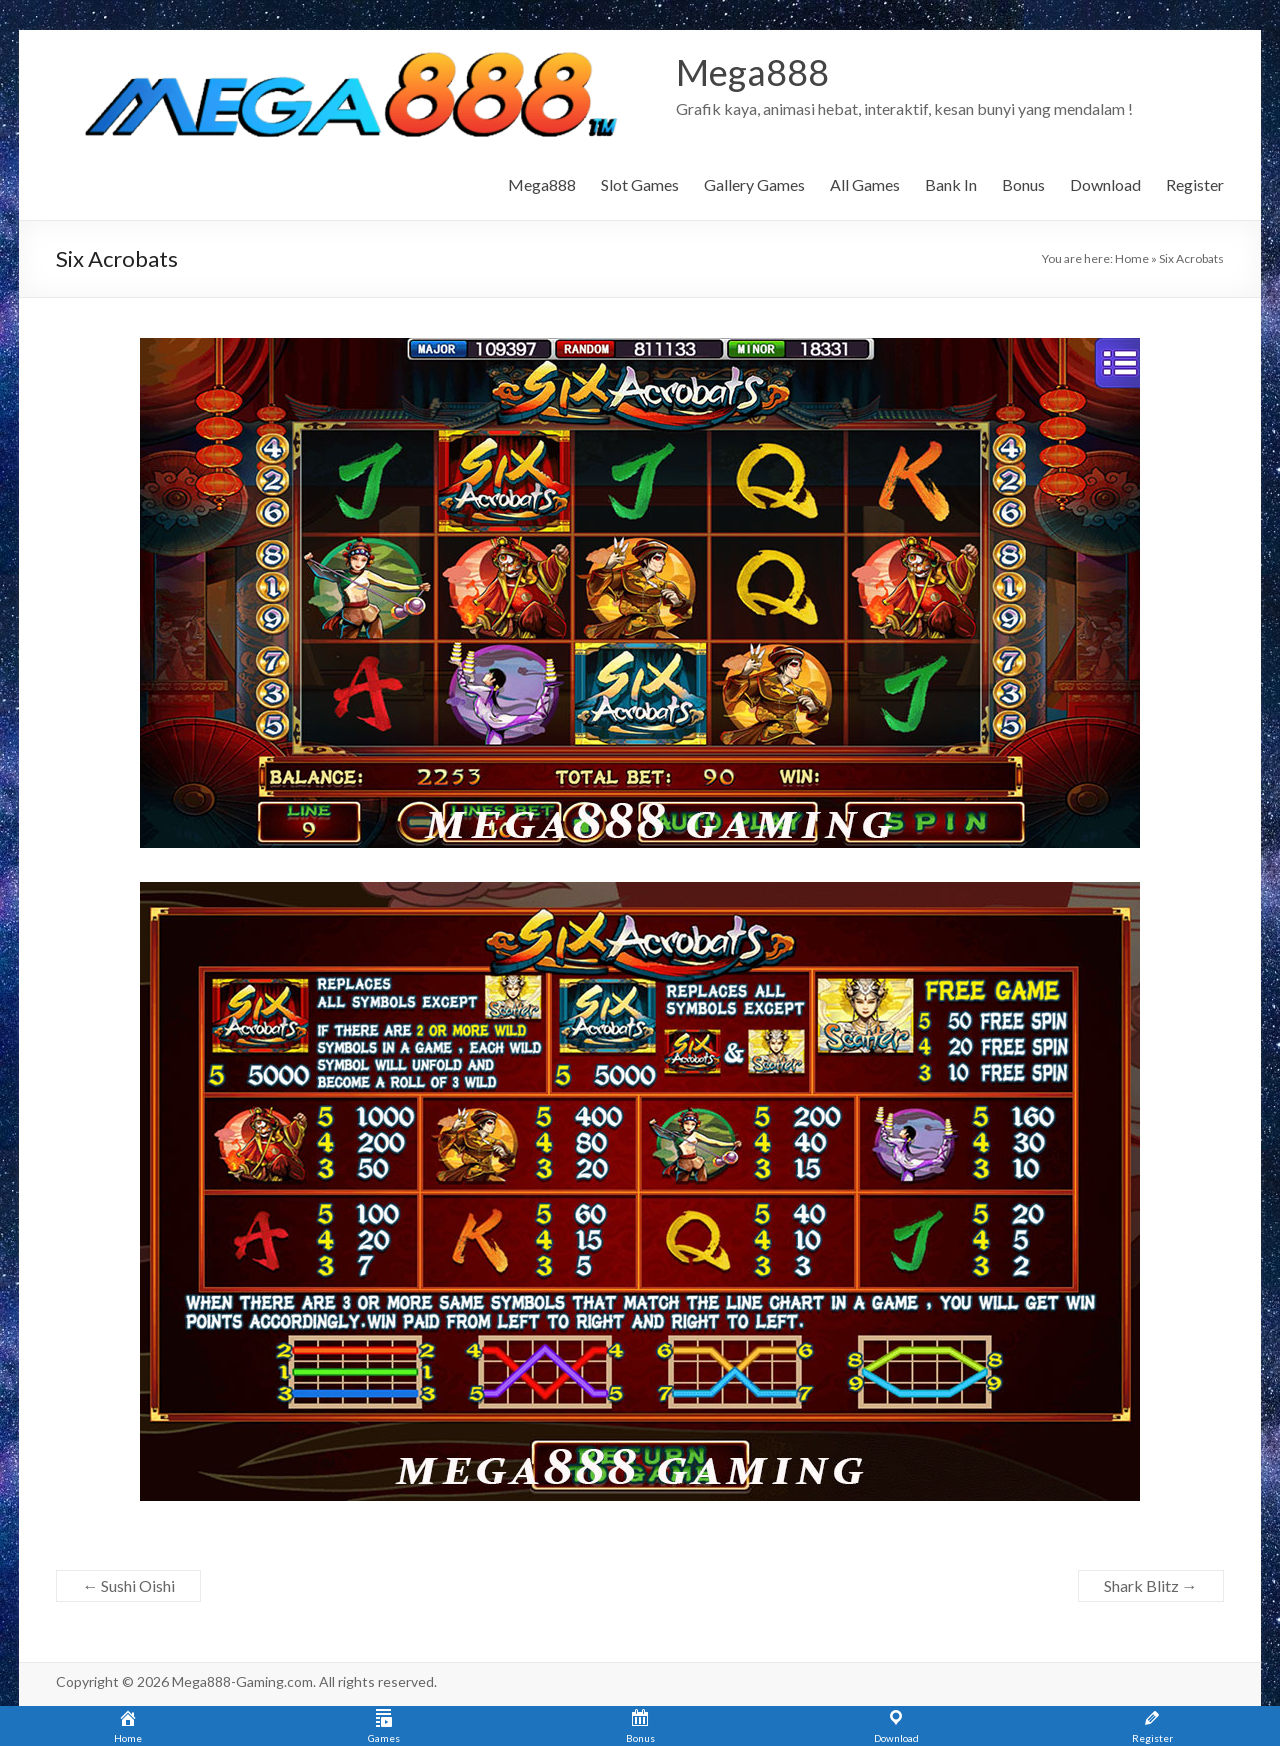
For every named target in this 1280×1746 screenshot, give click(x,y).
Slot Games (640, 184)
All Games (865, 184)
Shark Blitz (1151, 1585)
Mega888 (752, 73)
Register (1195, 184)
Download (1105, 184)
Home (1132, 258)
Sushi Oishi (128, 1585)
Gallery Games (754, 184)
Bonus (1023, 184)
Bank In (951, 184)
